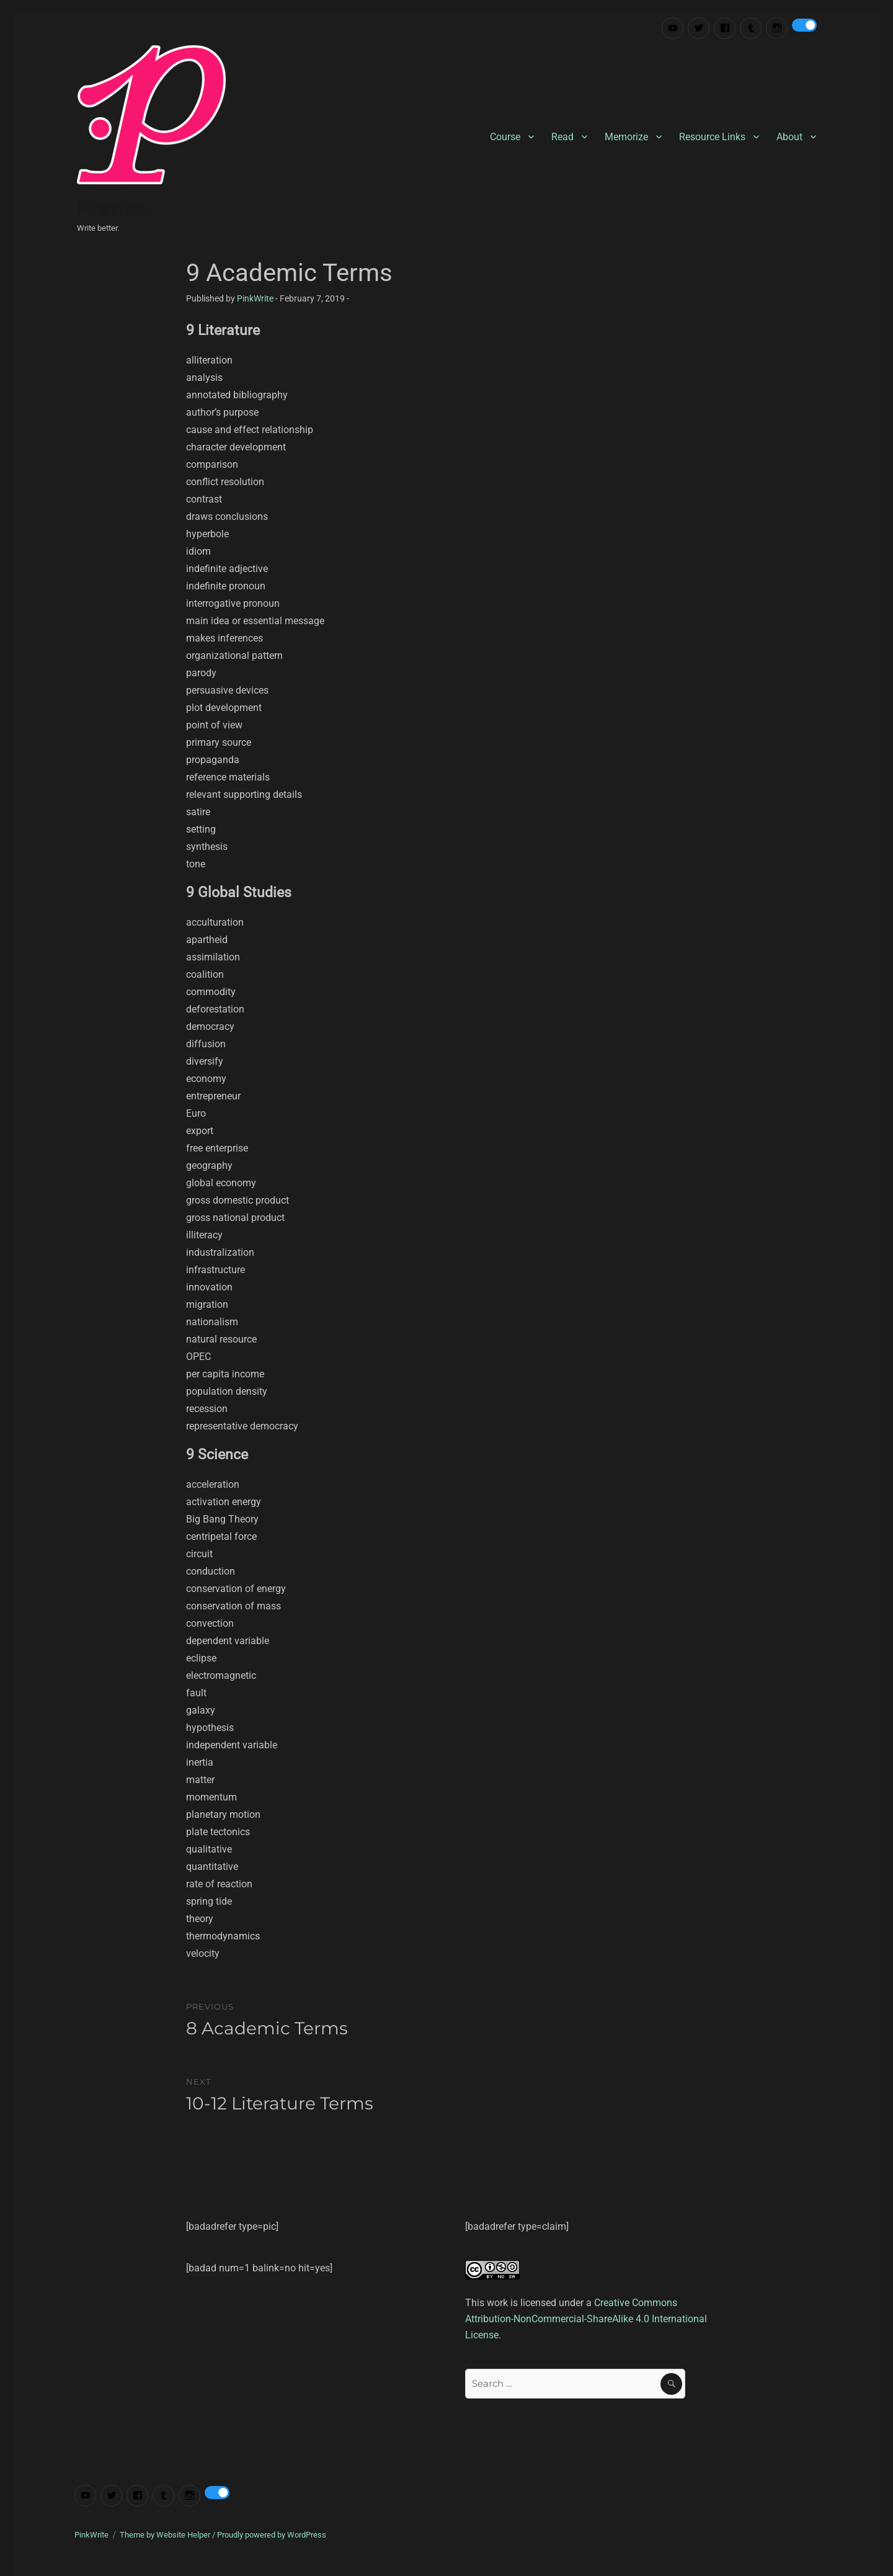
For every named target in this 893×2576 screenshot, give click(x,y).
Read (562, 137)
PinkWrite (114, 209)
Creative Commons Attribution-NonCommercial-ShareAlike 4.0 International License (586, 2319)
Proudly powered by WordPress (271, 2534)
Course (505, 137)
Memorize (626, 137)
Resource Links (712, 137)
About (789, 137)
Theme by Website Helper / (168, 2534)
